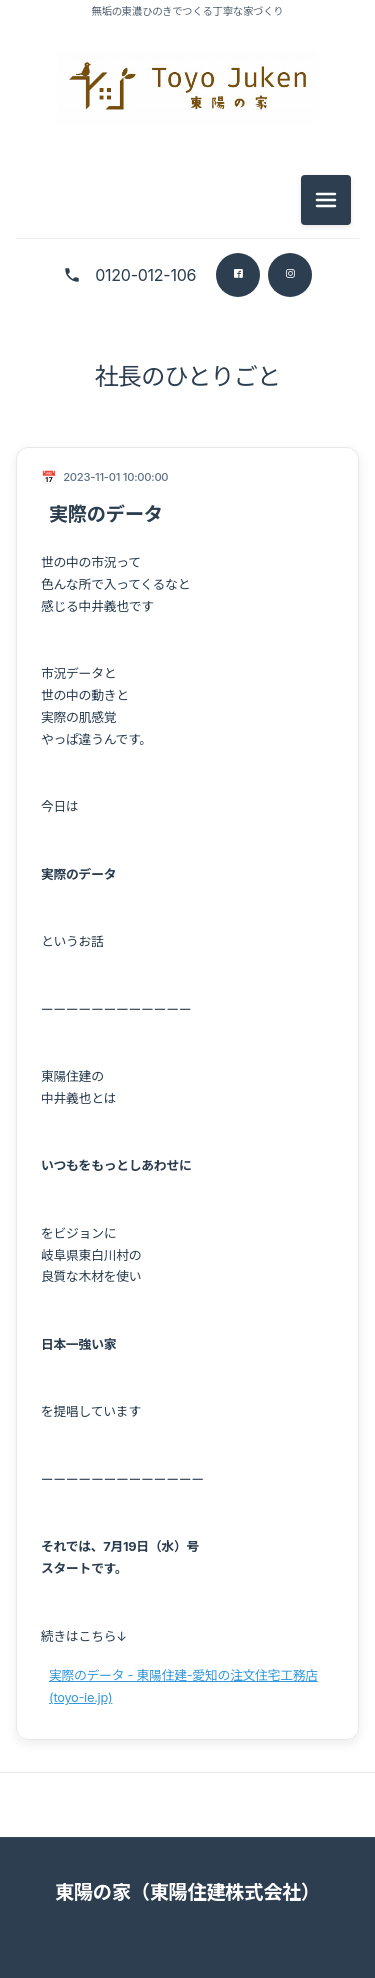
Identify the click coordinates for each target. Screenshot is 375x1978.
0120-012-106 (145, 275)
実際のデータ (106, 514)
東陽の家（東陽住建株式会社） (187, 1892)
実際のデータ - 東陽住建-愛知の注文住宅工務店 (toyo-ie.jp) (183, 1686)
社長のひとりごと (188, 376)
